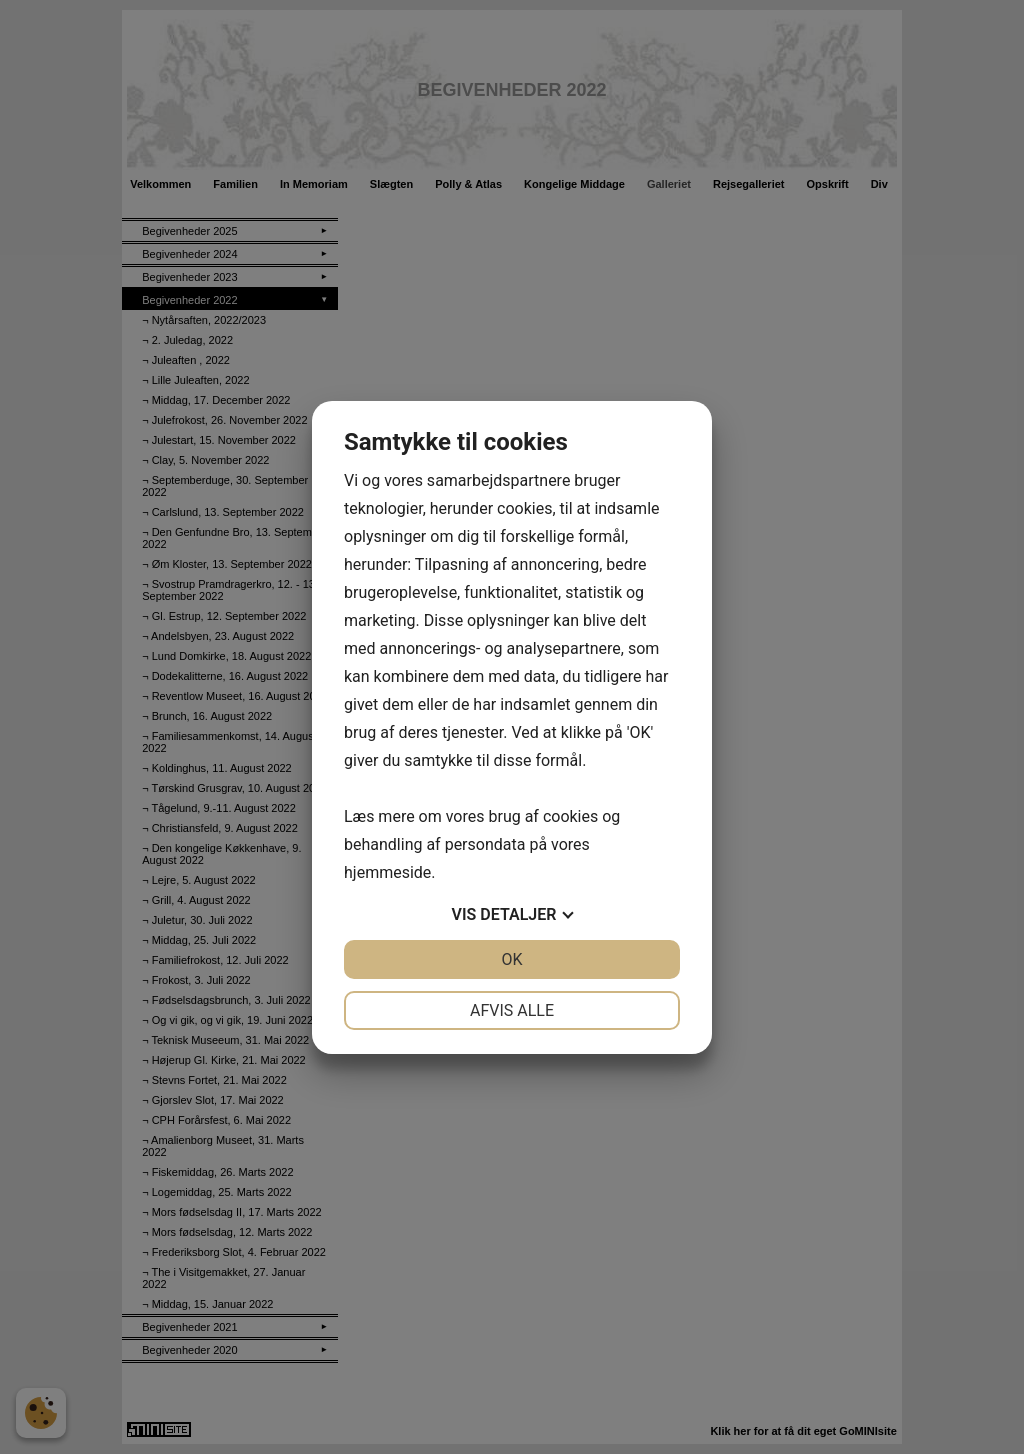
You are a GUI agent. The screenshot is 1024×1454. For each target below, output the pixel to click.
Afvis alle (512, 1010)
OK (511, 959)
